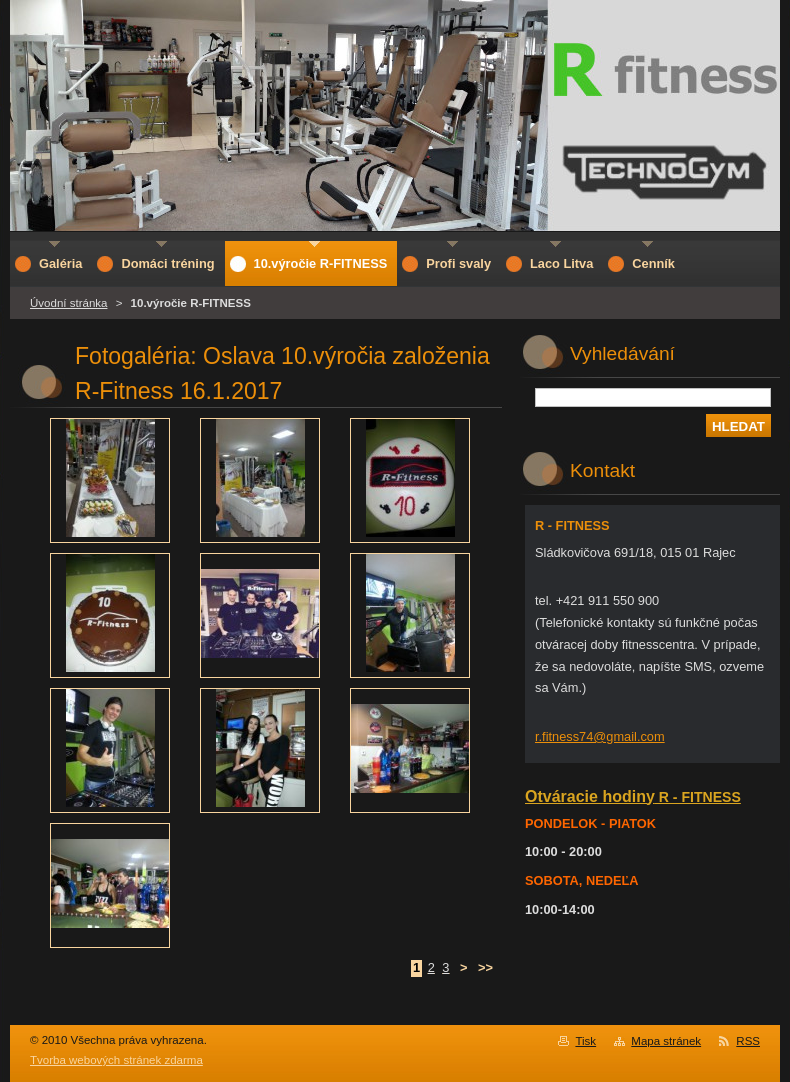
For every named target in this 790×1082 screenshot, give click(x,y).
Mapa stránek (666, 1041)
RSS (748, 1041)
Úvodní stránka (68, 303)
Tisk (585, 1041)
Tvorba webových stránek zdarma (116, 1060)
